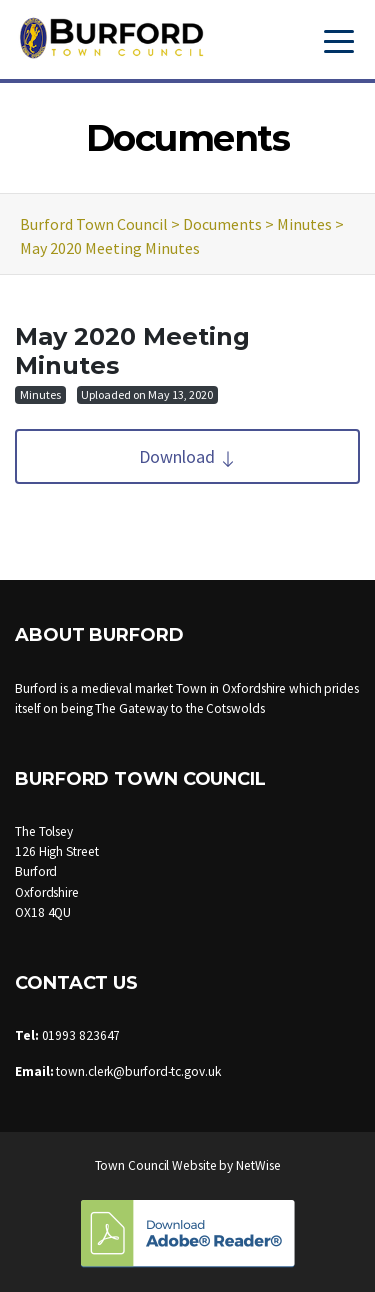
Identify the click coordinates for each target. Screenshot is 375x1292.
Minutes (40, 394)
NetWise (258, 1165)
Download (188, 456)
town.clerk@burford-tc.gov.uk (138, 1071)
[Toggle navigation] (339, 39)
